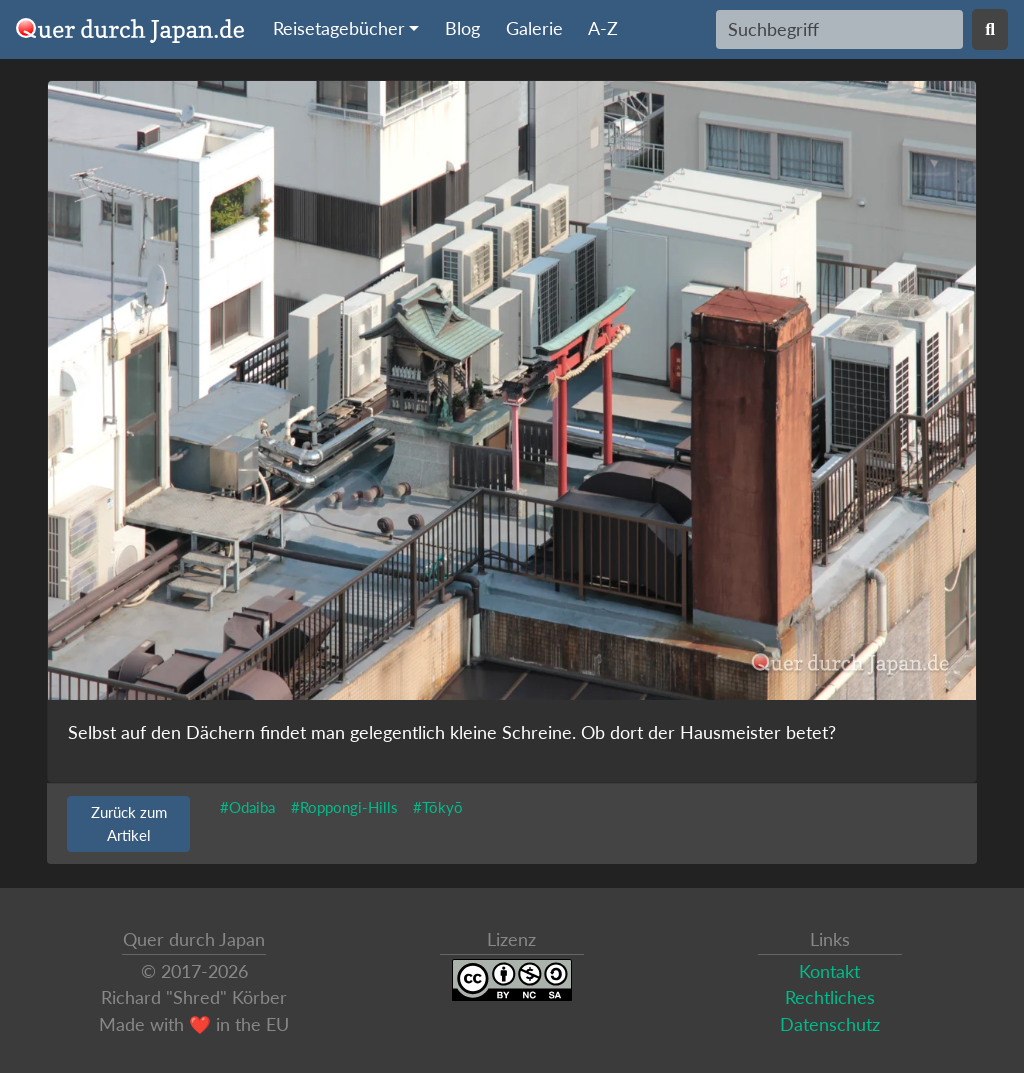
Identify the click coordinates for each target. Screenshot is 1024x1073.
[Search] (839, 29)
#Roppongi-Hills (344, 807)
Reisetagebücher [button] (339, 28)
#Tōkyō (438, 807)
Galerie (534, 28)
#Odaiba (247, 807)
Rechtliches (830, 997)
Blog (462, 28)
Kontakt (829, 971)
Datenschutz (830, 1024)
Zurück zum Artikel (129, 823)
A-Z (603, 28)
